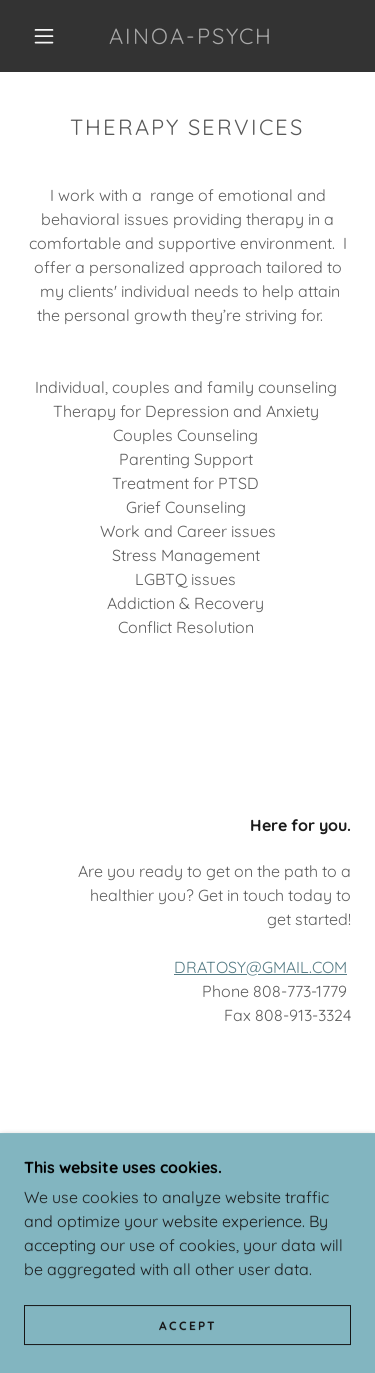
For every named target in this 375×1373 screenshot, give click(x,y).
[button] (44, 36)
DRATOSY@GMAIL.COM (260, 967)
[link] (191, 36)
